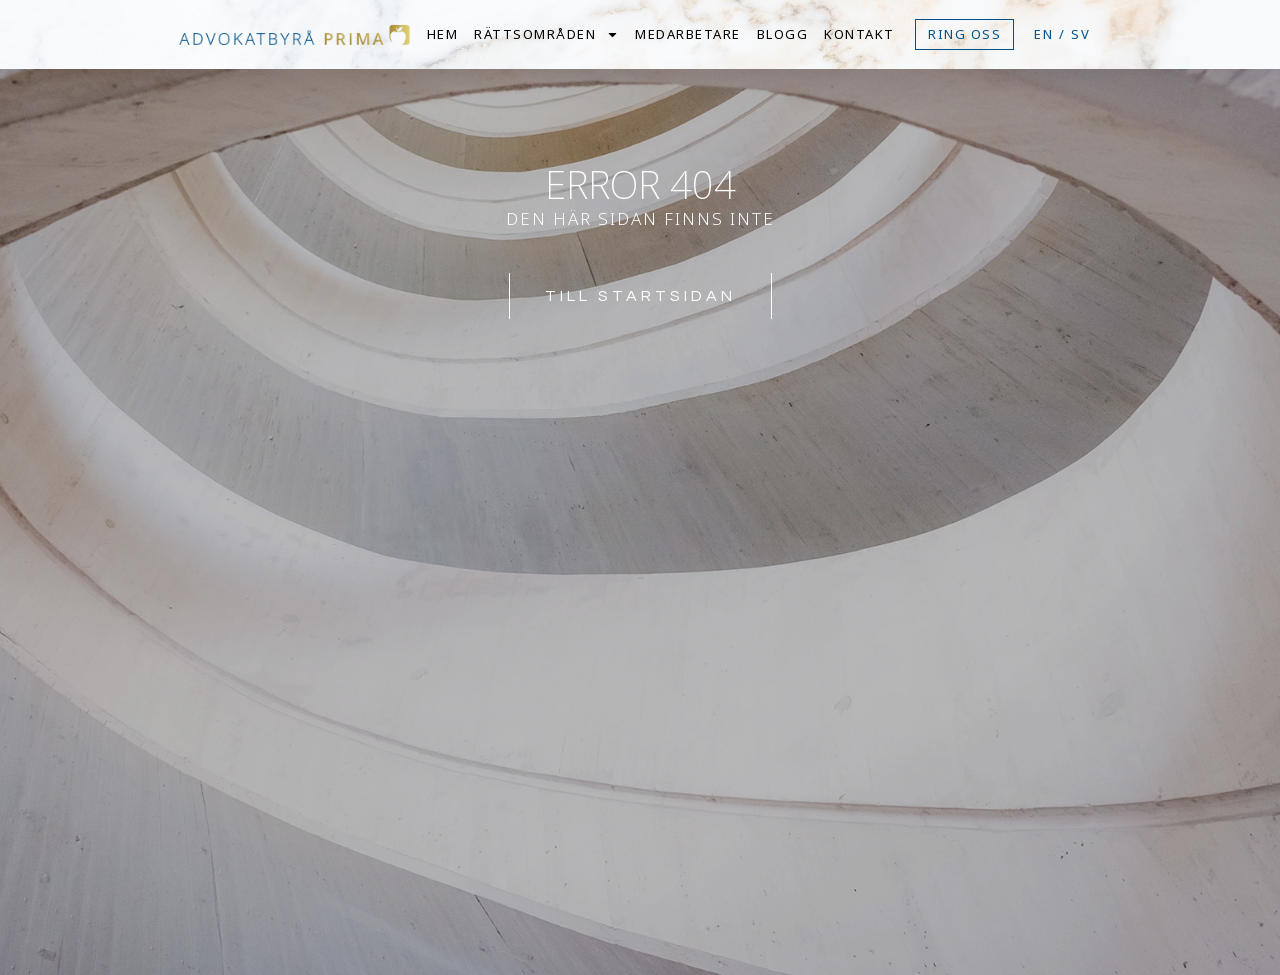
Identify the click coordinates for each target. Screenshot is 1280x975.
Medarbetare (688, 34)
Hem (443, 34)
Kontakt (859, 34)
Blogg (783, 34)
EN (1044, 34)
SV (1081, 34)
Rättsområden (546, 34)
